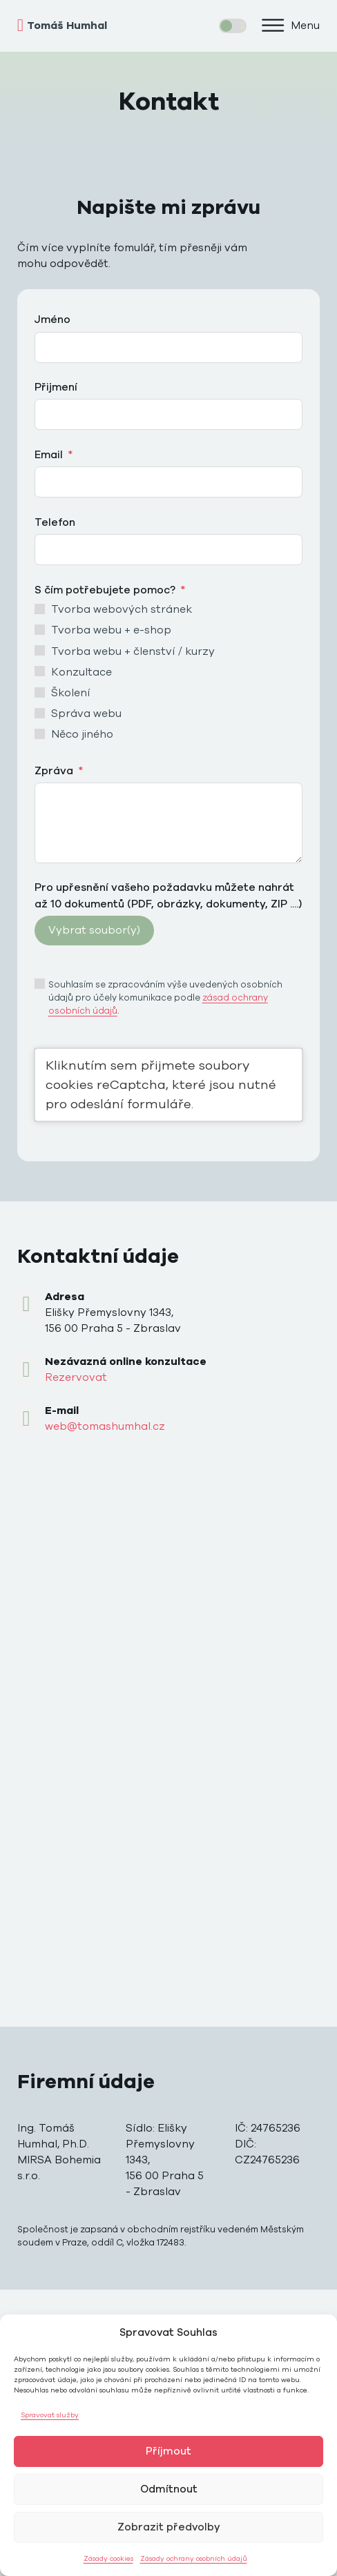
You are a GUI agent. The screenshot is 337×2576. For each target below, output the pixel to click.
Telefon (55, 522)
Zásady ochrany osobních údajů (193, 2559)
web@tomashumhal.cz (105, 1426)
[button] (290, 25)
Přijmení (56, 387)
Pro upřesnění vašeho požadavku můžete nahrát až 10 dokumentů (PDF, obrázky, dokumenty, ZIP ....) (168, 895)
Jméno (52, 319)
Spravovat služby (50, 2415)
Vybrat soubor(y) (94, 930)
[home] (92, 26)
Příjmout (168, 2451)
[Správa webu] (40, 713)
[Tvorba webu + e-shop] (40, 630)
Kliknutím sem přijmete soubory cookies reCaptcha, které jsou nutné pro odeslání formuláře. (161, 1084)
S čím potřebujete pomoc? (105, 590)
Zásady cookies (108, 2559)
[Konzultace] (40, 671)
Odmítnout (169, 2489)
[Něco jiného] (40, 734)
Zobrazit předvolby (168, 2527)
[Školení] (40, 692)
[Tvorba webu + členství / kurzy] (40, 650)
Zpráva (54, 771)
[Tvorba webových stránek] (40, 609)
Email (49, 455)
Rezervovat (76, 1377)
